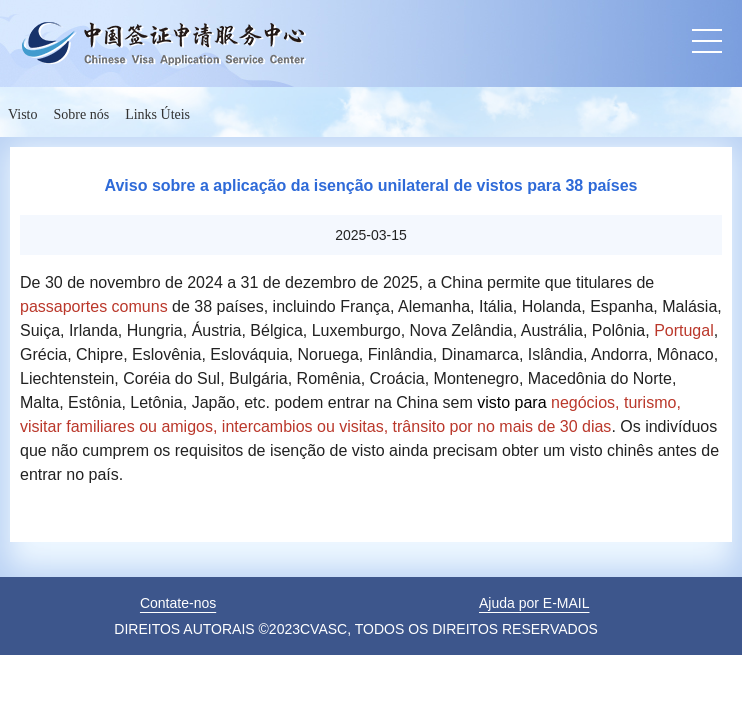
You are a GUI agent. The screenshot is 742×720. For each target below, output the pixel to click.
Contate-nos (178, 603)
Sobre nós (82, 114)
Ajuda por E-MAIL (534, 603)
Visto (23, 114)
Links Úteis (157, 114)
